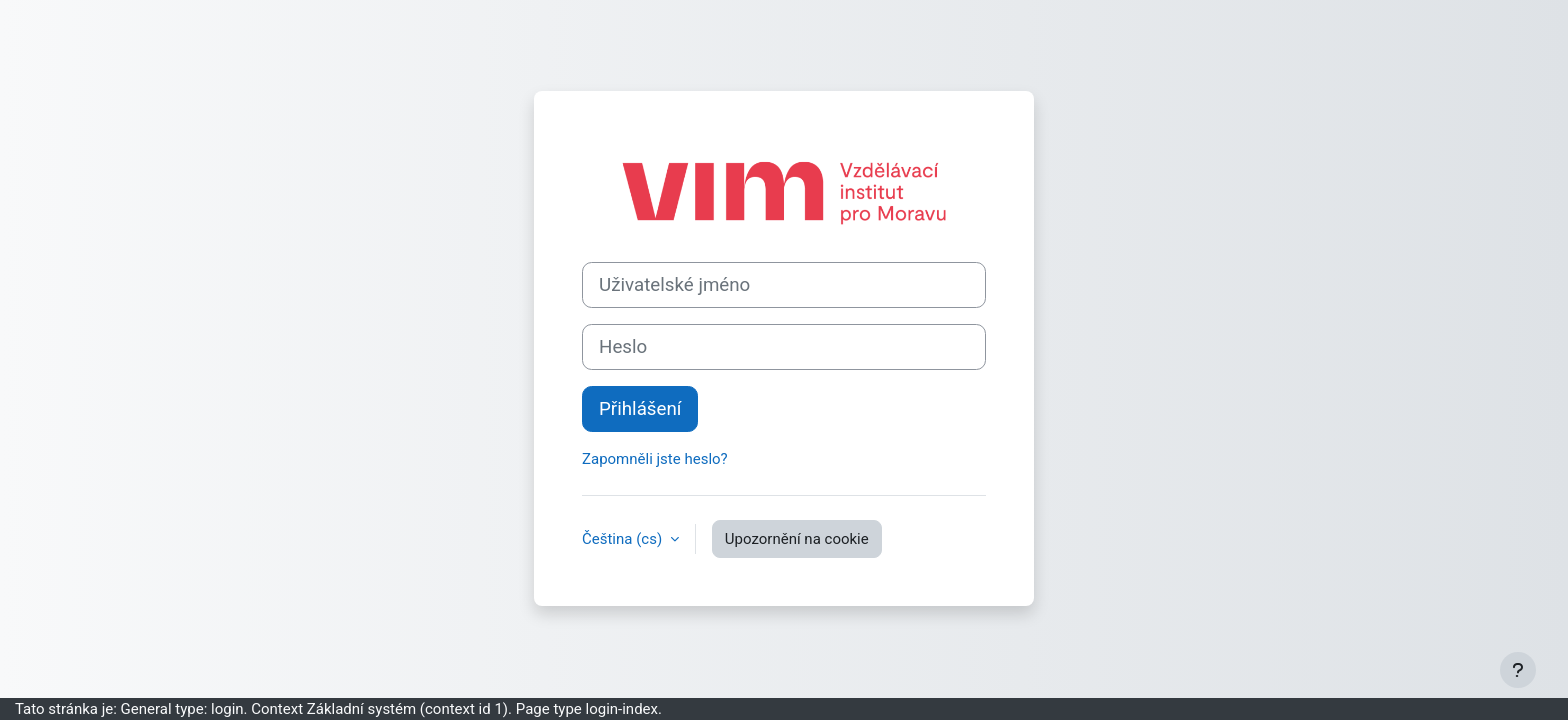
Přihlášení (640, 409)
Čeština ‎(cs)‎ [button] (624, 539)
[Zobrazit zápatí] (1518, 670)
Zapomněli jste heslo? (655, 459)
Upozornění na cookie (797, 539)
